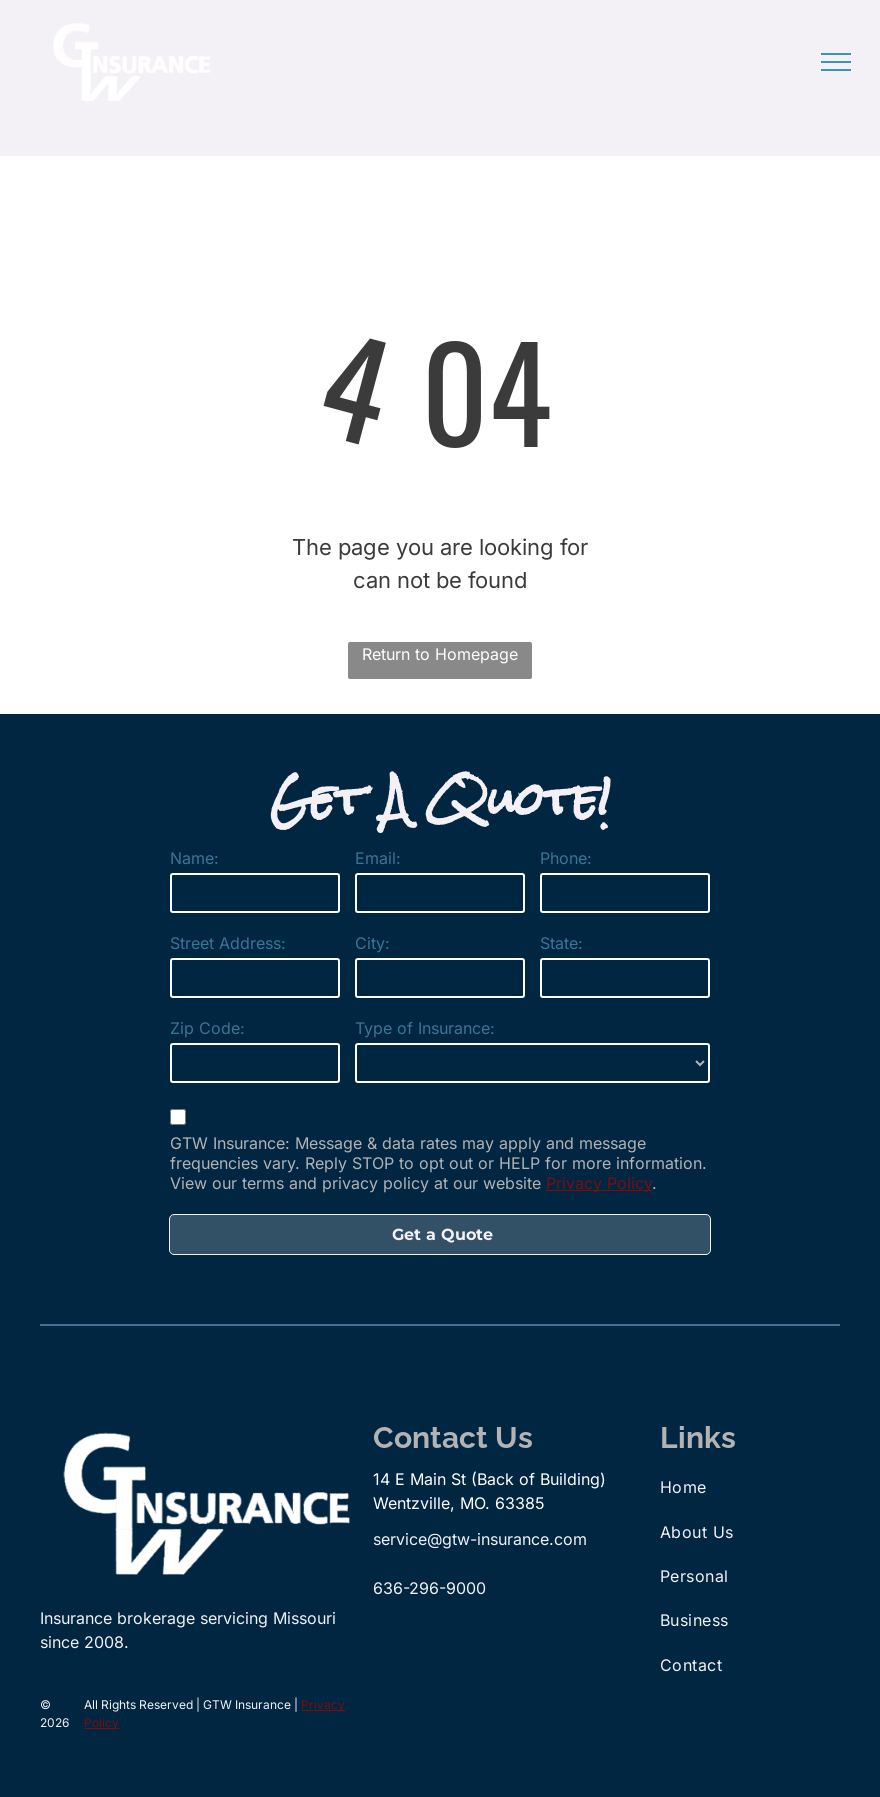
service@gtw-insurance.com (480, 1539)
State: (561, 943)
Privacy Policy (599, 1183)
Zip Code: (207, 1028)
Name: (194, 858)
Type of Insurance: (425, 1028)
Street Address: (228, 943)
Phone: (566, 858)
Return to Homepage (440, 654)
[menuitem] (745, 1487)
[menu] (836, 62)
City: (372, 943)
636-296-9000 (429, 1588)
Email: (378, 858)
